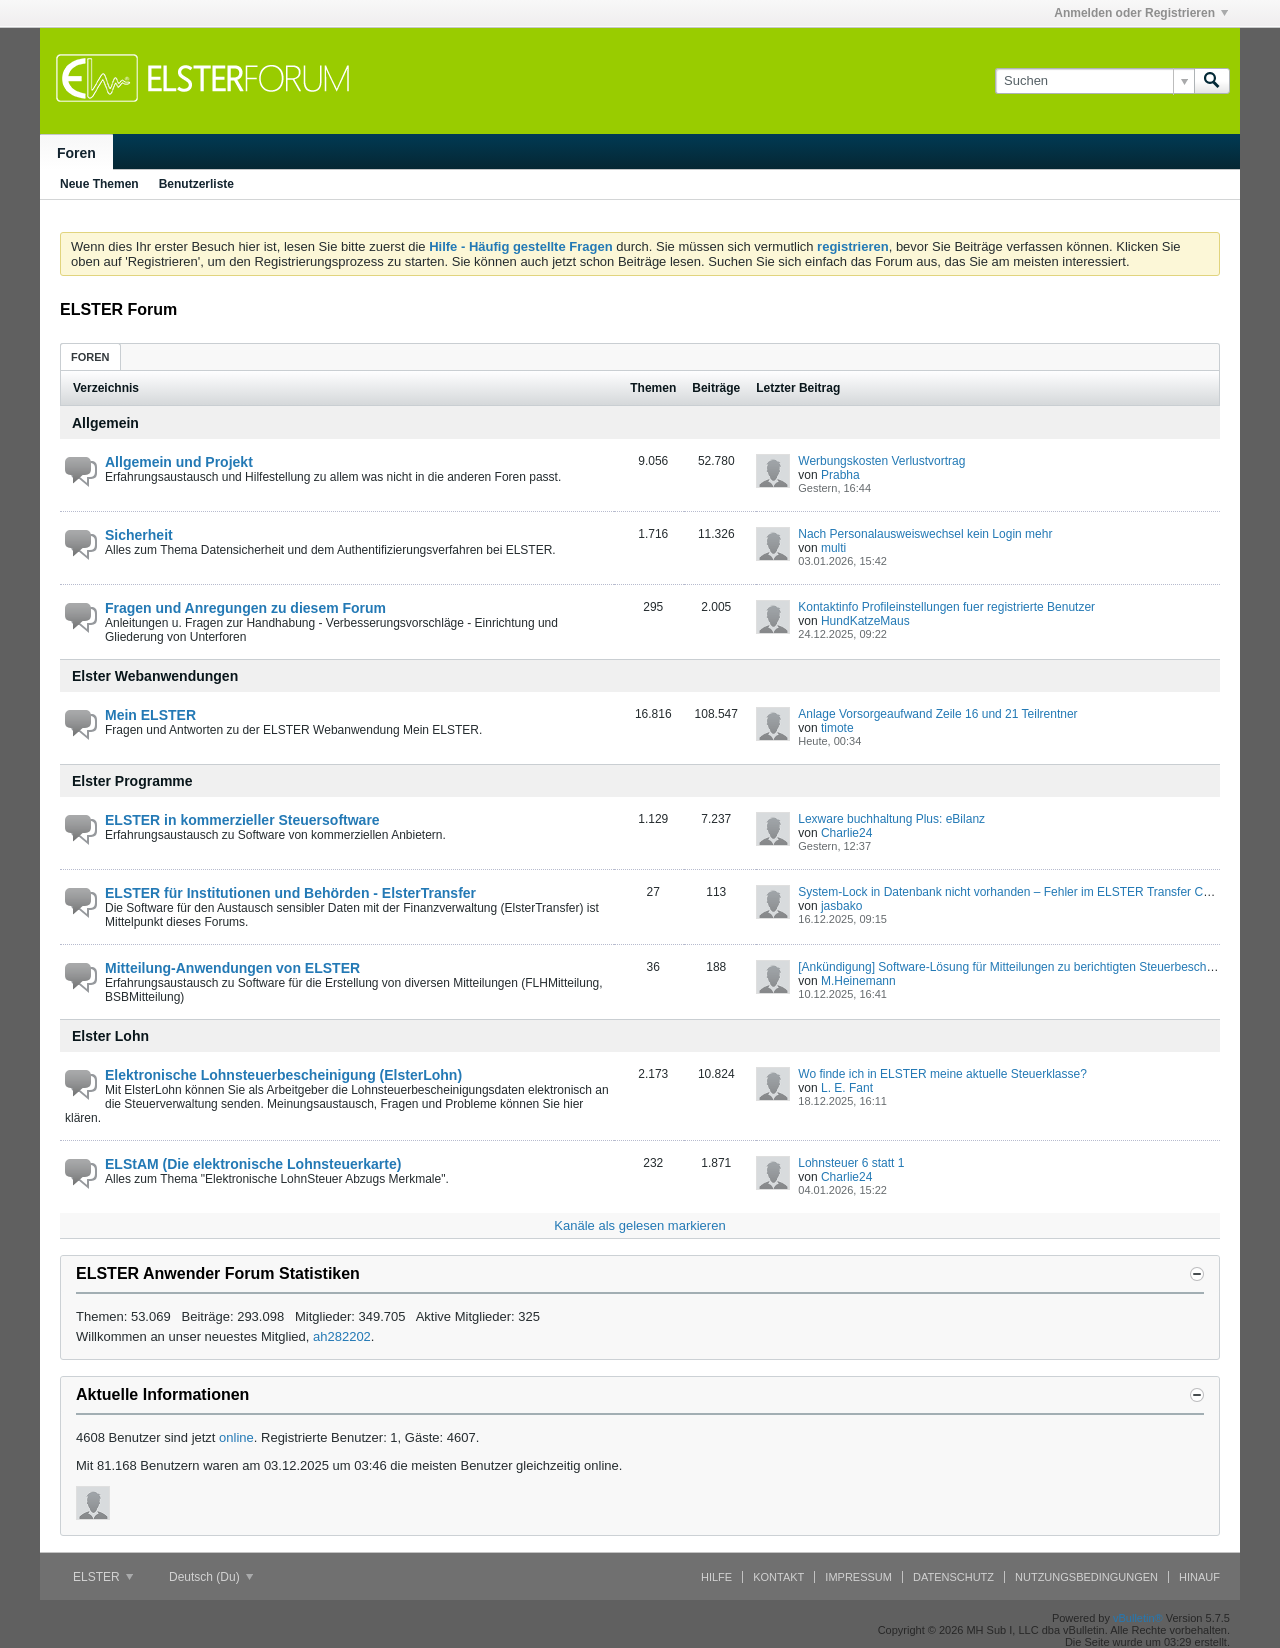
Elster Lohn (110, 1036)
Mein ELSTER (150, 715)
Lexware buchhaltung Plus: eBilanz (891, 819)
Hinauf (1199, 1577)
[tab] (90, 356)
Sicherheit (139, 535)
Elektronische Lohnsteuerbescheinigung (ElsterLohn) (283, 1075)
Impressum (858, 1577)
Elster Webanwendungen (155, 676)
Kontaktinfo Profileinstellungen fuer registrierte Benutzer (946, 607)
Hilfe (716, 1577)
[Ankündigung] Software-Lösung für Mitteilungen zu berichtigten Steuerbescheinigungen (1031, 967)
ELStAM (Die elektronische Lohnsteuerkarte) (253, 1164)
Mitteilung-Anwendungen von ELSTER (232, 968)
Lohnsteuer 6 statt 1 (851, 1163)
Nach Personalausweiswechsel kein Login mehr (925, 534)
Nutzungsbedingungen (1086, 1577)
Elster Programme (132, 781)
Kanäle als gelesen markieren (639, 1225)
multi (833, 548)
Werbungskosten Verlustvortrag (881, 461)
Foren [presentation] (90, 357)
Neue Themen (99, 184)
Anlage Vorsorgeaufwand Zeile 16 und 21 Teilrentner (937, 714)
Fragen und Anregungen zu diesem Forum (245, 608)
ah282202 (342, 1336)
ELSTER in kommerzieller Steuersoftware (242, 820)
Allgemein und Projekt (179, 462)
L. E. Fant (847, 1088)
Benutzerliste (196, 184)
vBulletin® (1138, 1618)
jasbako (841, 906)
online (236, 1437)
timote (837, 728)
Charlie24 (846, 833)
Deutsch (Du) (211, 1577)
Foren (76, 153)
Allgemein (105, 423)
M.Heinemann (858, 981)
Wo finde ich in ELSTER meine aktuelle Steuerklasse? (942, 1074)
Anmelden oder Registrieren (1141, 13)
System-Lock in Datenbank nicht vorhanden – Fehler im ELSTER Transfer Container (1022, 892)
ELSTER (103, 1577)
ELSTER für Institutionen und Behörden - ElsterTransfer (290, 893)
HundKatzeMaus (865, 621)
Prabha (840, 475)
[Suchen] (1094, 81)
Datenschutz (953, 1577)
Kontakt (778, 1577)
